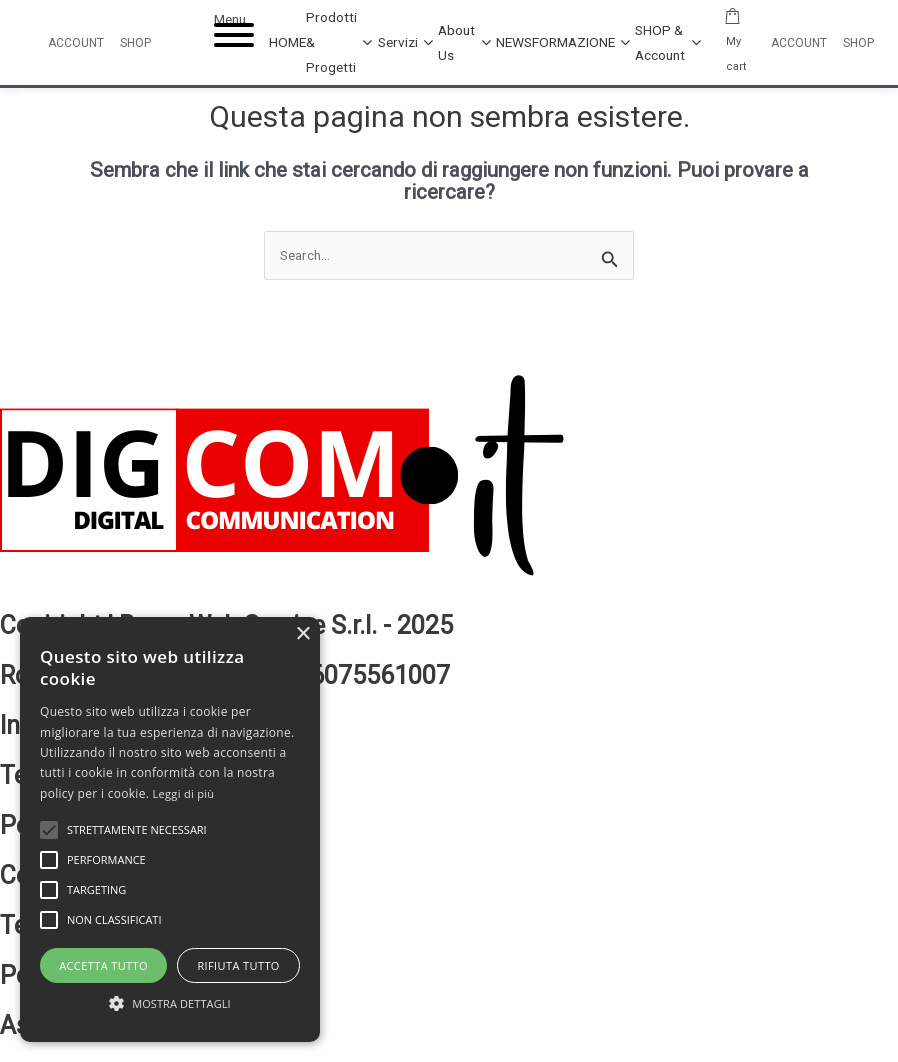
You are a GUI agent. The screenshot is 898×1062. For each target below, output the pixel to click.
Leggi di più (184, 793)
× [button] (302, 634)
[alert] (170, 829)
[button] (170, 1004)
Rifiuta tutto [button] (238, 965)
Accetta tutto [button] (103, 965)
